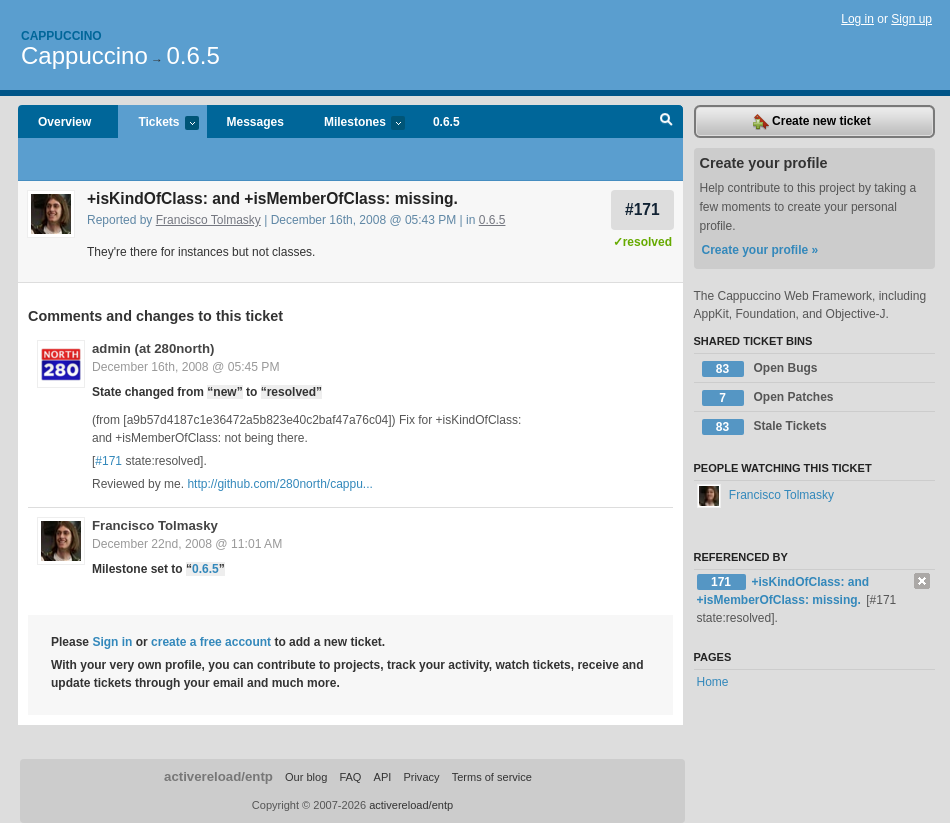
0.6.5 (192, 55)
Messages (255, 122)
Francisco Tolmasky (208, 220)
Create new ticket (812, 122)
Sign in (112, 642)
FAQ (350, 777)
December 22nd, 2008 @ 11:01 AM (187, 544)
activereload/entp (218, 776)
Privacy (421, 777)
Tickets (158, 123)
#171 (642, 209)
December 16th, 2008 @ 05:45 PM (186, 367)
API (383, 777)
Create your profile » (760, 250)
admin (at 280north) (153, 348)
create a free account (211, 642)
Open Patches (768, 398)
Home (713, 682)
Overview (64, 122)
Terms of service (492, 777)
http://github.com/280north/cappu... (279, 484)
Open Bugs (760, 369)
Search (666, 122)
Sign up (911, 19)
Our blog (306, 777)
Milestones (354, 123)
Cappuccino (61, 36)
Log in (857, 19)
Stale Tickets (764, 427)
